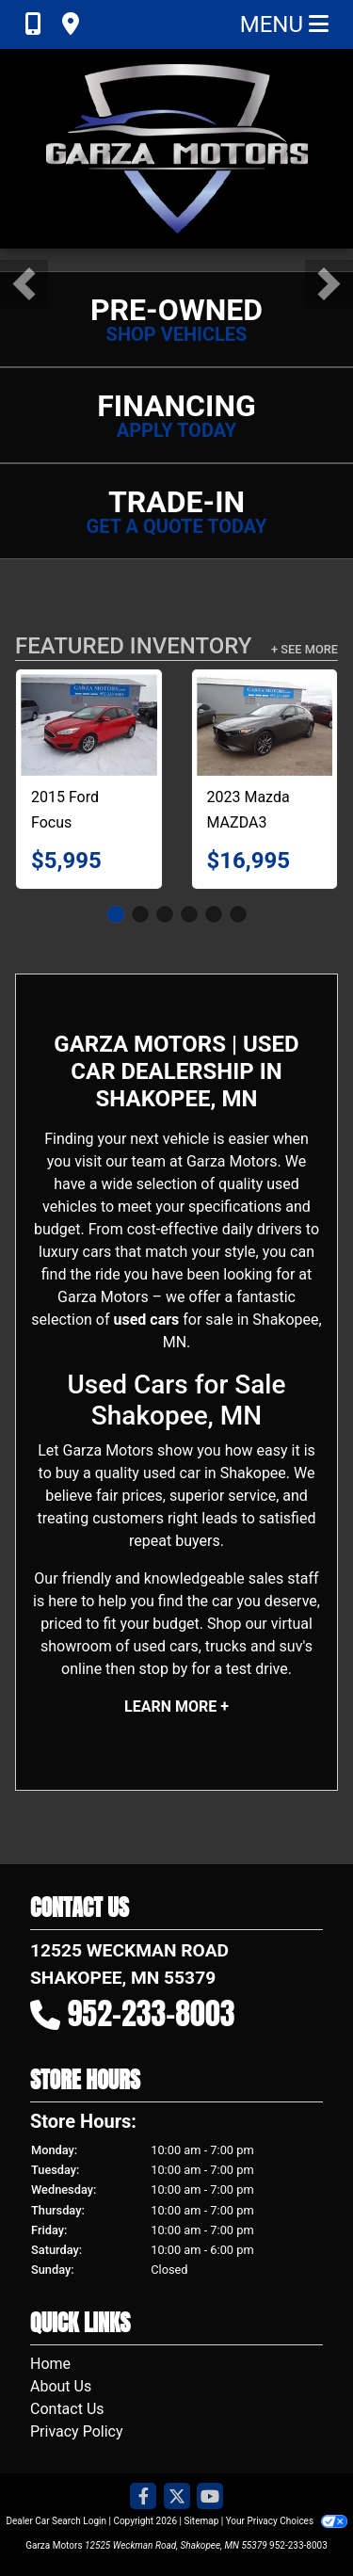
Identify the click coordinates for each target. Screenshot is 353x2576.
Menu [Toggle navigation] (284, 24)
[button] (24, 284)
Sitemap (201, 2521)
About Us (60, 2386)
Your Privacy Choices (286, 2521)
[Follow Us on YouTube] (210, 2497)
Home (50, 2364)
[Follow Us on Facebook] (143, 2497)
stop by (162, 1669)
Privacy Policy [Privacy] (76, 2431)
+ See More (304, 649)
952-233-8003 (151, 2013)
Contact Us (67, 2409)
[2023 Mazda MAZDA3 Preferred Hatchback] (265, 725)
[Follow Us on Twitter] (177, 2497)
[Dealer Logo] (177, 148)
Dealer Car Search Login (56, 2521)
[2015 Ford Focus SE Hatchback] (89, 725)
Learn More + (176, 1706)
